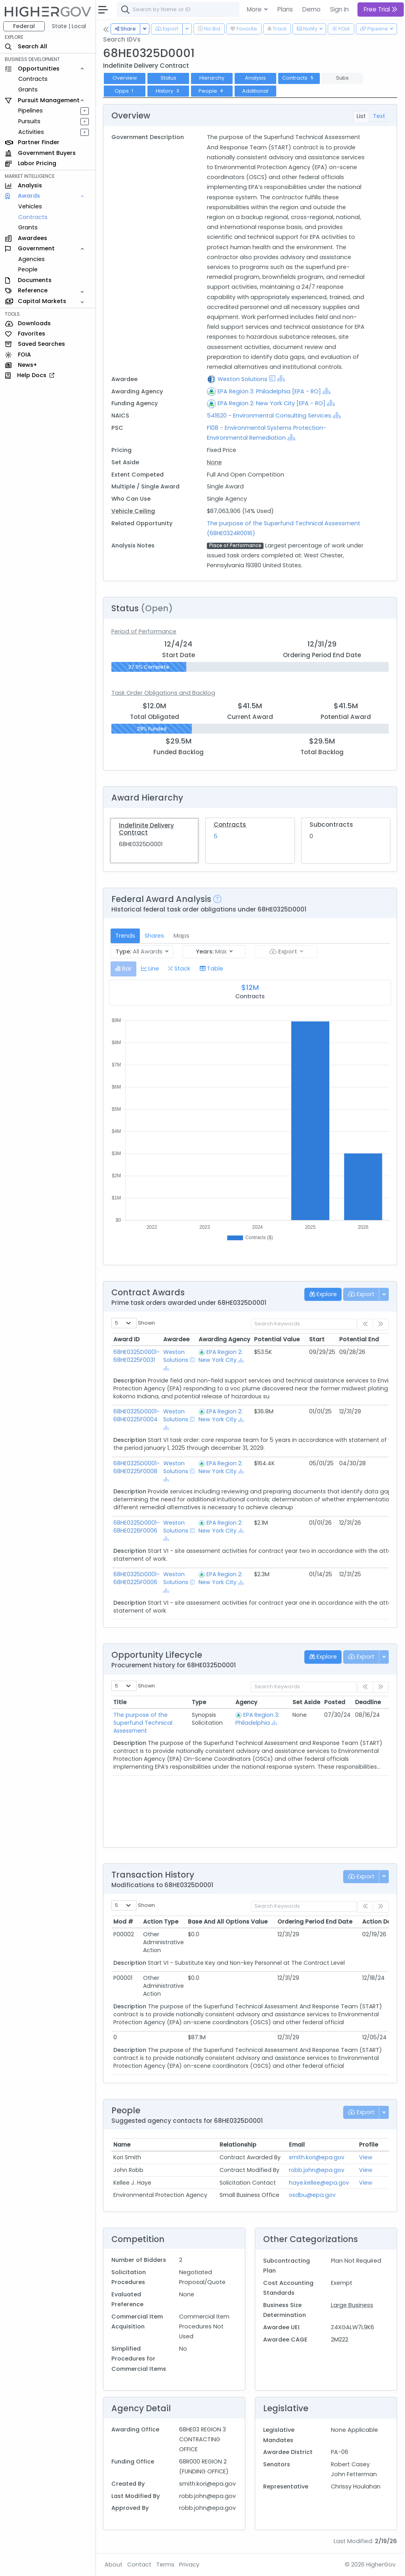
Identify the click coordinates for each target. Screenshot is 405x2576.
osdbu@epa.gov (312, 2195)
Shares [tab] (154, 936)
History (168, 91)
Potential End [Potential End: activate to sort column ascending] (359, 1339)
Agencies (31, 259)
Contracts (33, 79)
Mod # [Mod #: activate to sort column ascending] (123, 1922)
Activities (31, 132)
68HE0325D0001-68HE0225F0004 (136, 1415)
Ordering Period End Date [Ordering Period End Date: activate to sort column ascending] (314, 1922)
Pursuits (29, 121)
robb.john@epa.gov (316, 2170)
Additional (255, 91)
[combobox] (236, 9)
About (113, 2564)
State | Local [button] (69, 26)
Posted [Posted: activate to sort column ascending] (334, 1702)
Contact (139, 2564)
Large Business (352, 2305)
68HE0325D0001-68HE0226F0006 (136, 1527)
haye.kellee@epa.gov (319, 2183)
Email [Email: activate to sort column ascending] (297, 2145)
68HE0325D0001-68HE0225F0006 (136, 1578)
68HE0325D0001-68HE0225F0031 (136, 1356)
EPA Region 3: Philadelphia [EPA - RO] (269, 391)
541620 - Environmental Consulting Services (269, 415)
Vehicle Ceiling (133, 511)
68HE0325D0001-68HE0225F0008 (136, 1467)
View (366, 2157)
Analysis (255, 77)
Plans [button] (285, 9)
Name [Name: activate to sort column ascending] (121, 2145)
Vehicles (30, 206)
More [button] (255, 9)
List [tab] (361, 116)
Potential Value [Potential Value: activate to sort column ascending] (277, 1339)
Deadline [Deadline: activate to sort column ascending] (368, 1702)
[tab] (123, 968)
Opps (125, 91)
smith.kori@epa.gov (316, 2157)
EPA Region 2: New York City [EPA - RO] (271, 403)
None (214, 462)
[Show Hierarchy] (281, 378)
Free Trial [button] (380, 9)
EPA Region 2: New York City (221, 1356)
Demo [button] (311, 9)
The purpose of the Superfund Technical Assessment (142, 1723)
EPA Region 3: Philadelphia (257, 1719)
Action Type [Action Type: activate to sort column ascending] (160, 1922)
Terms (165, 2564)
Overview (125, 77)
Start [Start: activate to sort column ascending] (317, 1339)
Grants (28, 89)
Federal (24, 26)
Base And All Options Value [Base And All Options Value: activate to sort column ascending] (227, 1922)
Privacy (189, 2564)
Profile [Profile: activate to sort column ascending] (368, 2145)
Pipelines (30, 110)
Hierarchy (211, 77)
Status (168, 77)
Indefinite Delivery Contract (146, 829)
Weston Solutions (242, 379)
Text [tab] (379, 116)
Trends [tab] (125, 936)
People (28, 269)
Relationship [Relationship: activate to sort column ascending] (238, 2145)
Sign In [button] (339, 9)
